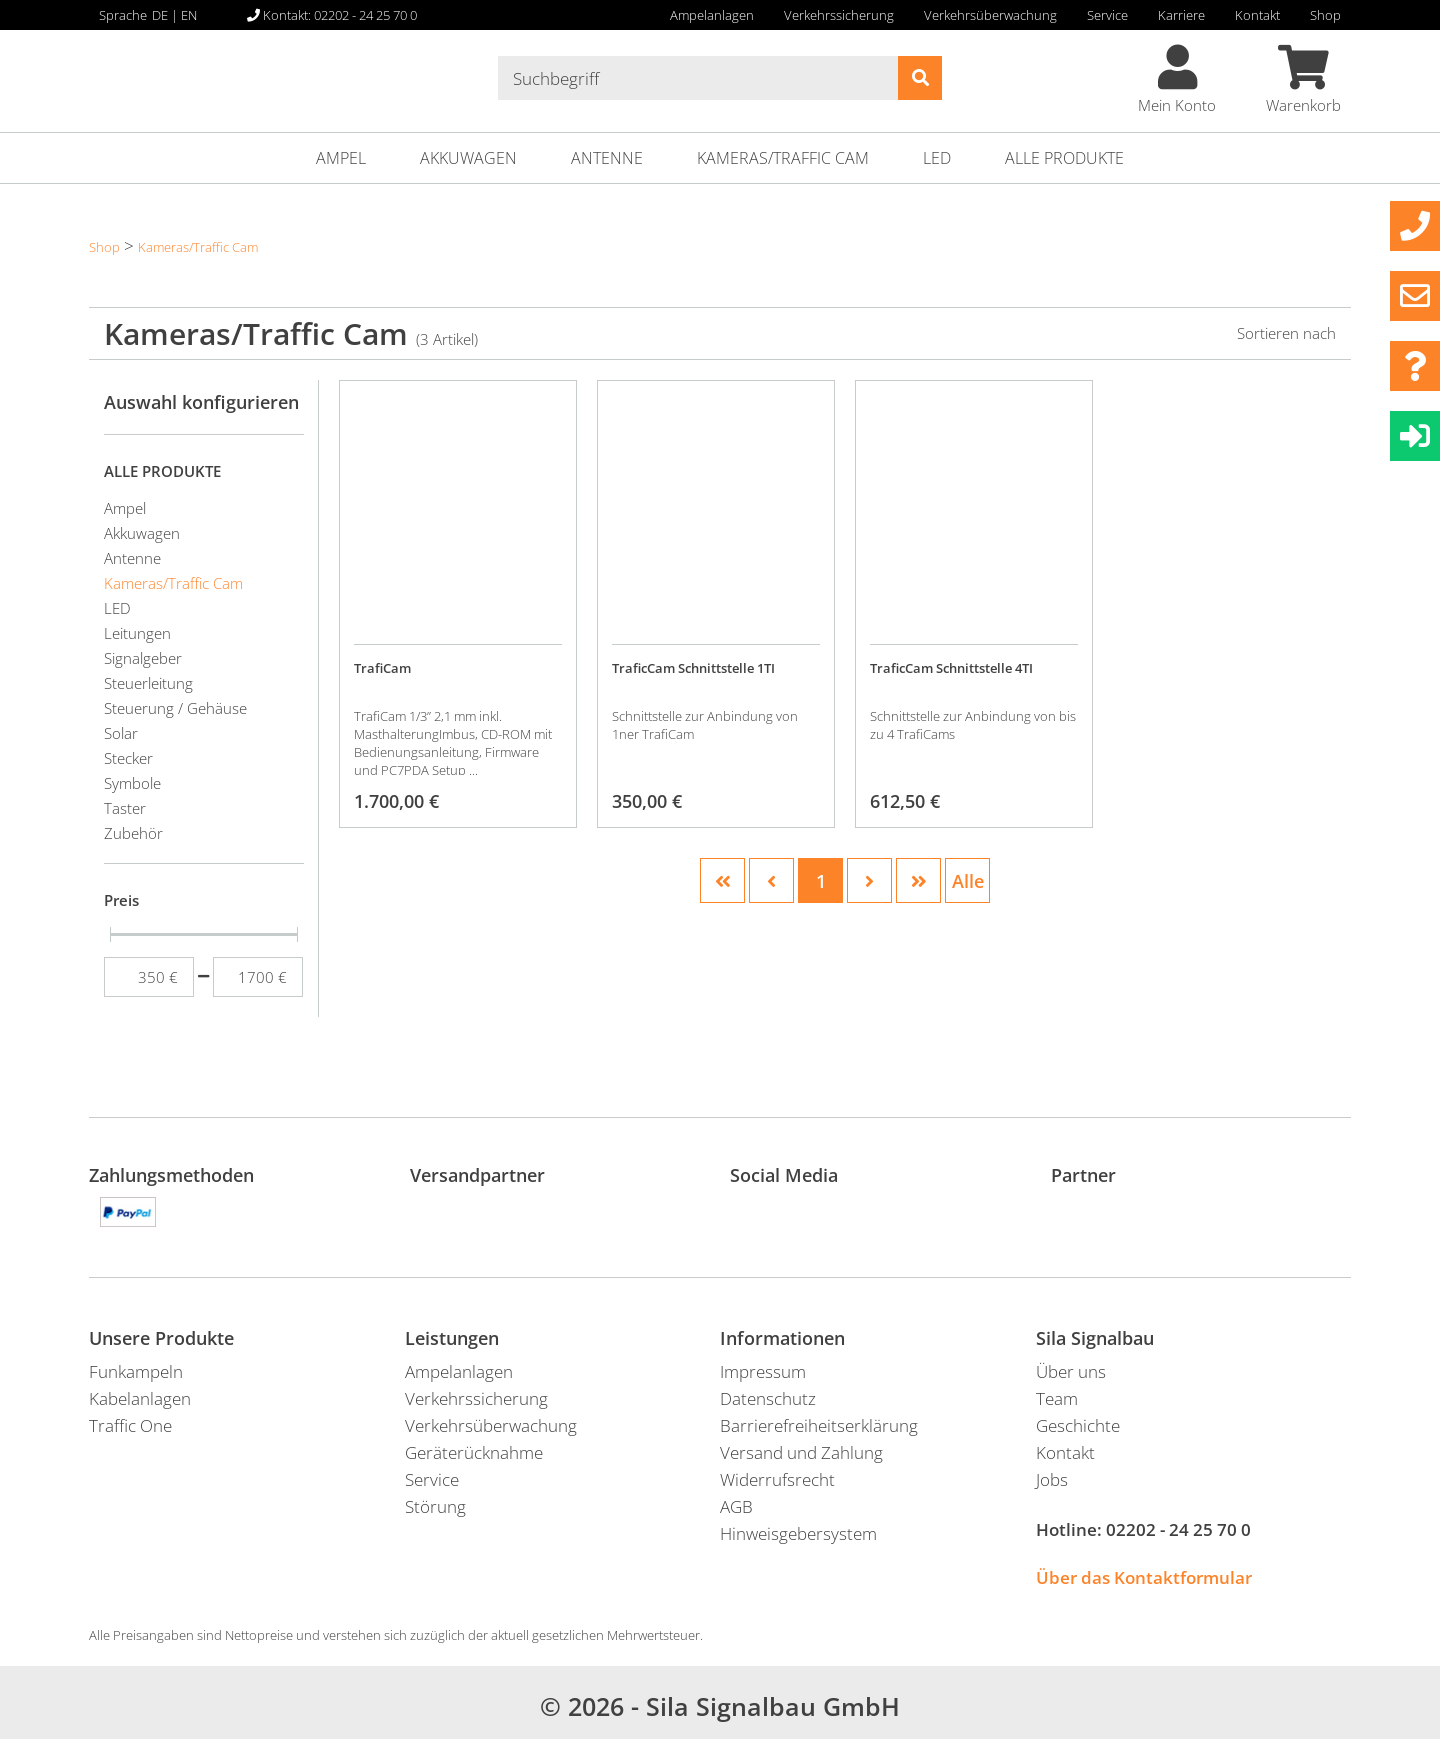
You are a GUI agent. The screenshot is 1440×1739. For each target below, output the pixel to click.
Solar (121, 733)
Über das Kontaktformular (1144, 1577)
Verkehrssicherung (839, 15)
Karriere (1181, 15)
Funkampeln (136, 1371)
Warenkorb (1303, 80)
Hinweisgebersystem (798, 1533)
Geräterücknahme (474, 1452)
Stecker (128, 758)
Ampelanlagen (712, 15)
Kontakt (1257, 15)
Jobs (1052, 1479)
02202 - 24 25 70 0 (1178, 1529)
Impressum (763, 1371)
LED (937, 158)
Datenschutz (768, 1398)
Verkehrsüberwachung (990, 15)
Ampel (341, 158)
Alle (968, 881)
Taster (125, 808)
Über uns (1071, 1371)
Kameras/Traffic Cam (783, 158)
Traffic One (130, 1425)
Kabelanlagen (140, 1398)
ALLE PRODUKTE (1064, 158)
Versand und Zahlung (801, 1452)
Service (1107, 15)
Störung (435, 1506)
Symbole (132, 783)
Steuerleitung (148, 683)
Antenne (607, 158)
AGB (736, 1506)
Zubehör (133, 833)
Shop (1325, 15)
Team (1057, 1398)
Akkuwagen (468, 158)
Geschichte (1078, 1425)
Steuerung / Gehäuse (175, 708)
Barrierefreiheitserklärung (819, 1425)
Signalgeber (143, 658)
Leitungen (137, 633)
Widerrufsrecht (777, 1479)
